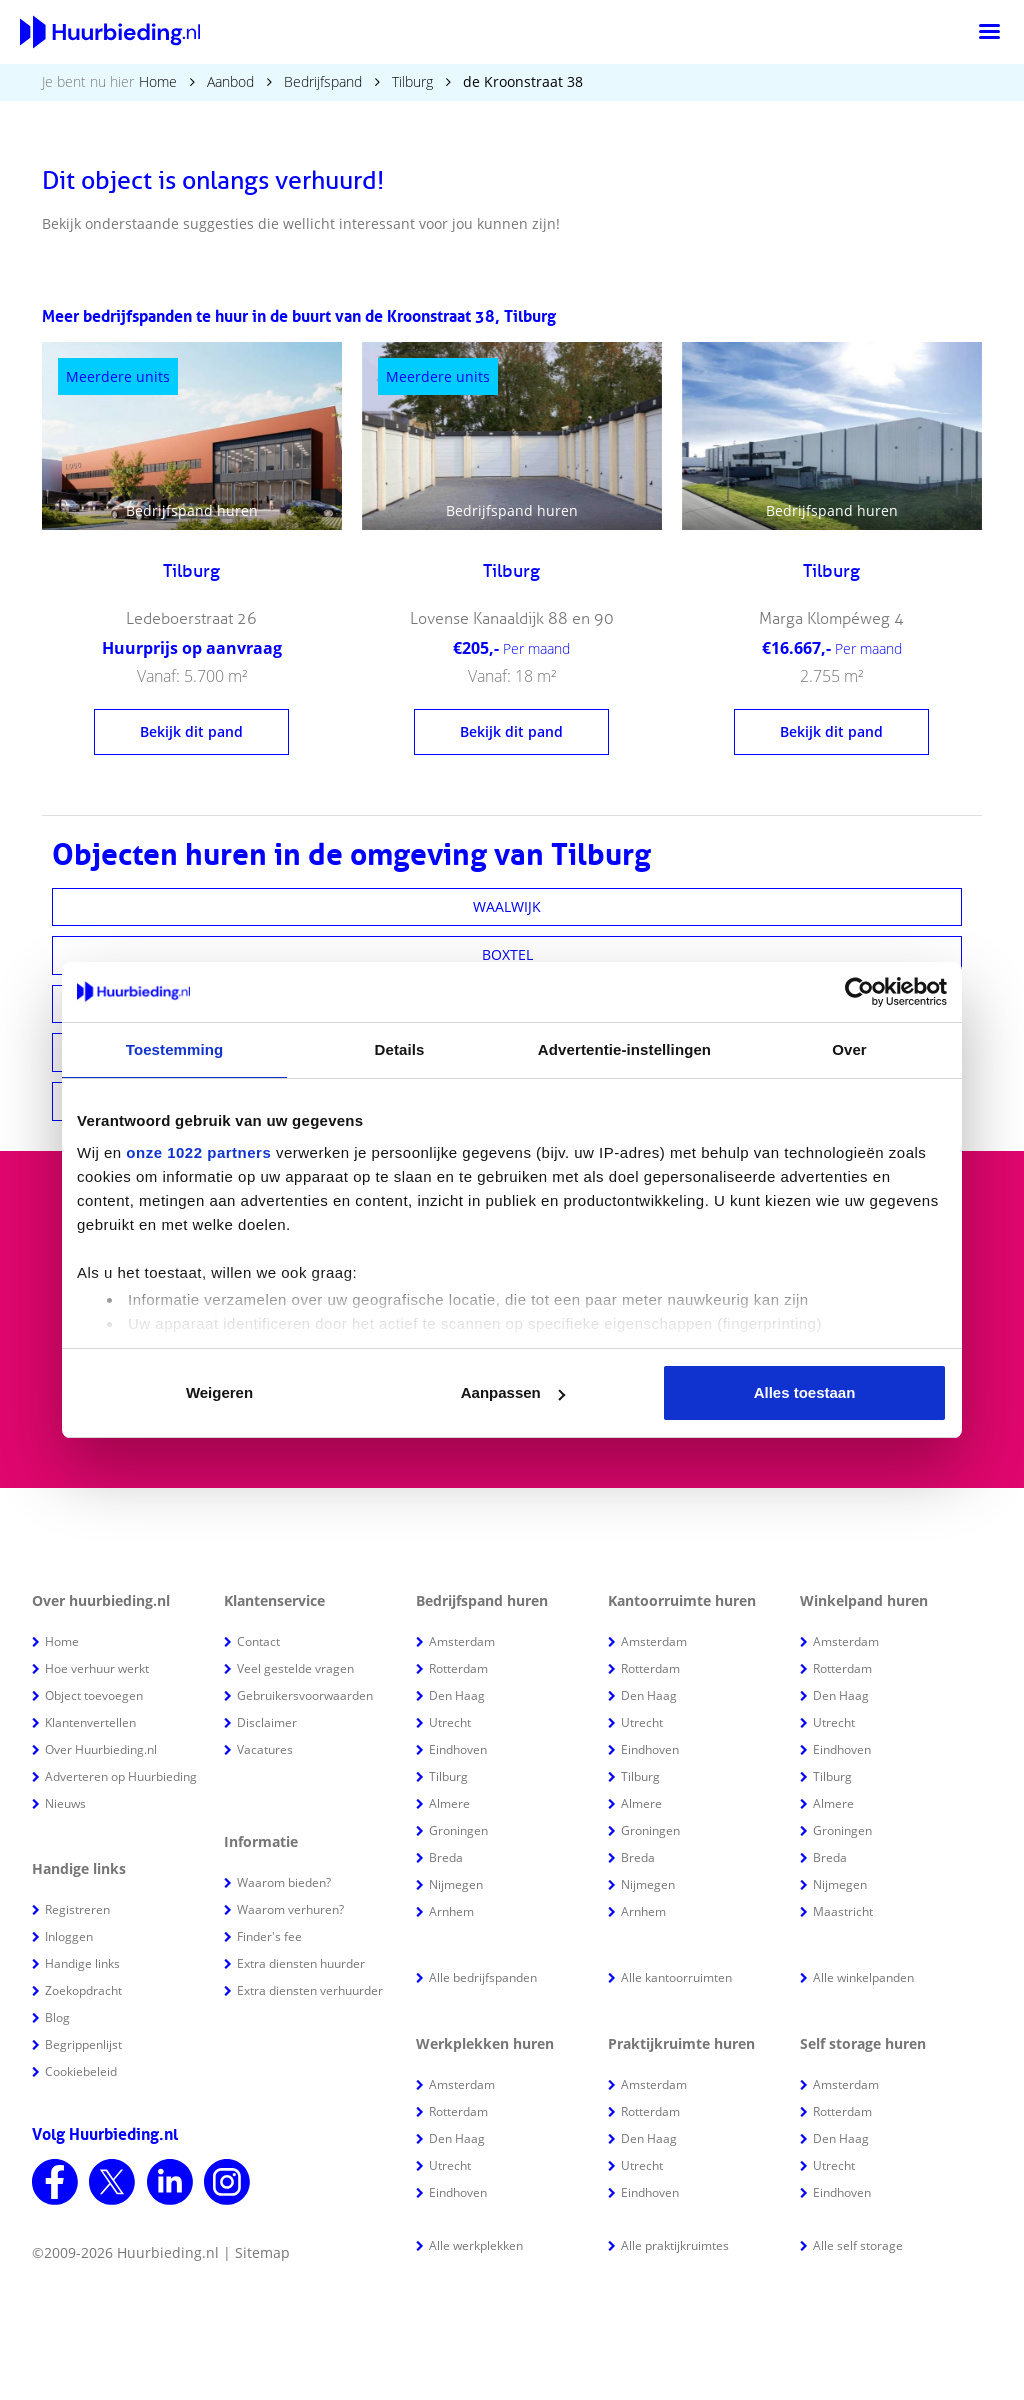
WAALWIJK (507, 906)
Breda (446, 1857)
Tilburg (412, 81)
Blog (57, 2017)
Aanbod (230, 81)
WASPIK (507, 1003)
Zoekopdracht (83, 1990)
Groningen (458, 1830)
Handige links (82, 1963)
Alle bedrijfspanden (483, 1977)
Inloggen (69, 1936)
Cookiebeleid (81, 2071)
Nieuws (65, 1803)
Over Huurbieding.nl (101, 1749)
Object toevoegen (94, 1695)
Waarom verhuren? (290, 1909)
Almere (449, 1803)
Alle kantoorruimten (676, 1977)
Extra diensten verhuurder (310, 1990)
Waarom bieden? (284, 1882)
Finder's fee (269, 1936)
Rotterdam (458, 1668)
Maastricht (843, 1911)
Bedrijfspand (323, 81)
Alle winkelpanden (863, 1977)
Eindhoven (458, 1749)
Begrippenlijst (83, 2044)
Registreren (77, 1909)
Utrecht (450, 1722)
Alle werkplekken (476, 2245)
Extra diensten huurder (301, 1963)
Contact (258, 1641)
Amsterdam (462, 1641)
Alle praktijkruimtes (675, 2245)
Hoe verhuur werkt (97, 1668)
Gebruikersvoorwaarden (305, 1695)
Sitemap (262, 2252)
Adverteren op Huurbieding (121, 1776)
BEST (507, 1100)
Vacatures (265, 1749)
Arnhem (451, 1911)
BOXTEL (507, 954)
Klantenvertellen (90, 1722)
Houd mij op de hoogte (696, 1364)
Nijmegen (456, 1884)
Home (158, 81)
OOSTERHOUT (507, 1051)
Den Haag (457, 1695)
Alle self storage (858, 2245)
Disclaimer (267, 1722)
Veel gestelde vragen (295, 1668)
